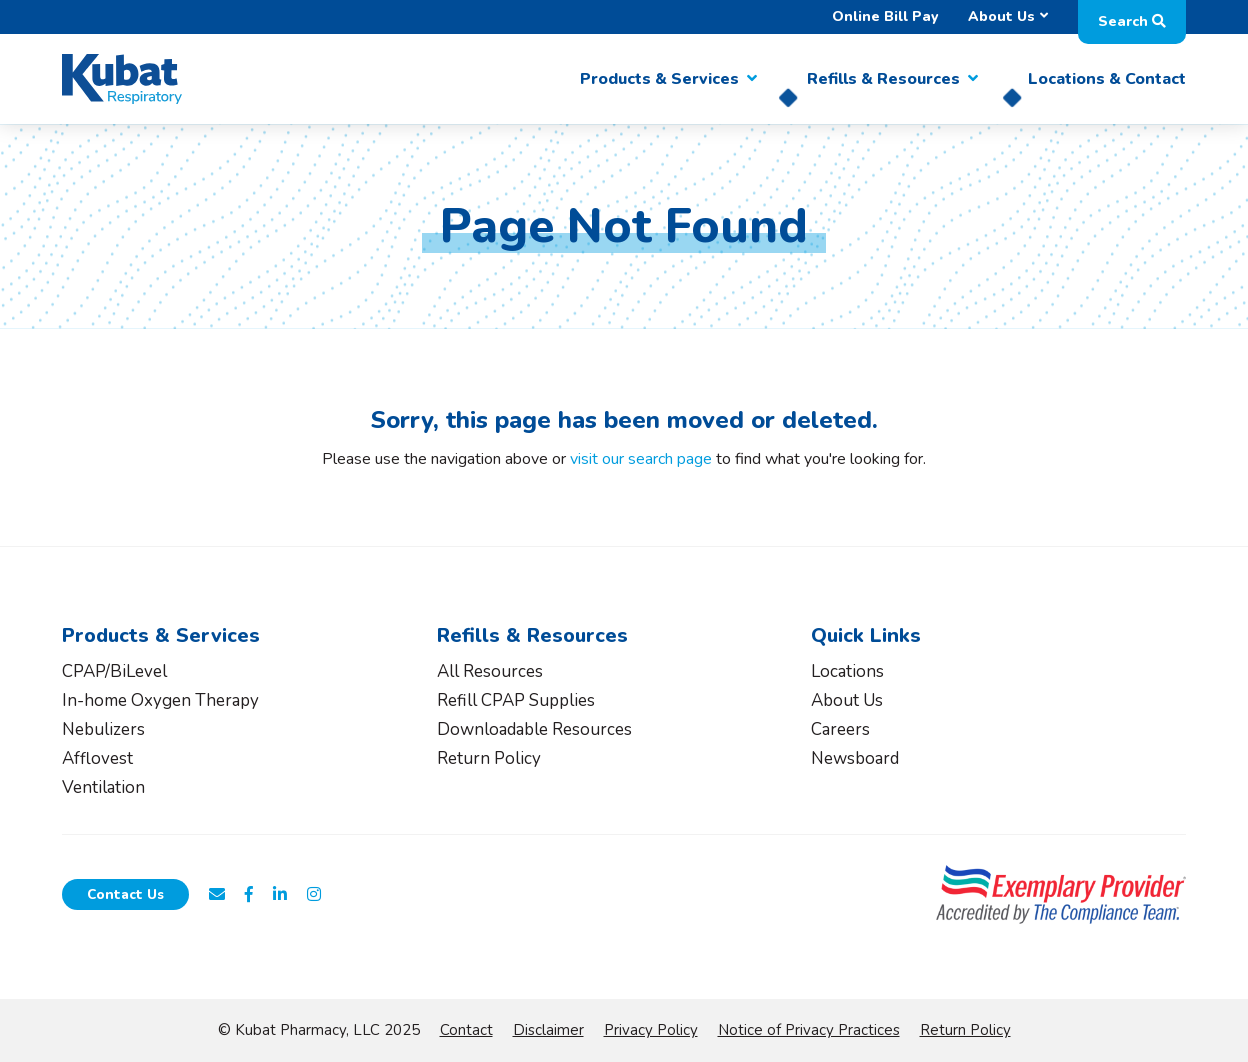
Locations (847, 671)
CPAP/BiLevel (114, 671)
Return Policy (489, 758)
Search (1132, 21)
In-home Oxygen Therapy (160, 700)
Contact (466, 1030)
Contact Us (125, 894)
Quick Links (866, 635)
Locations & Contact (1107, 79)
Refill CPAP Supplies (516, 700)
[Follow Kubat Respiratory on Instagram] (314, 895)
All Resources (490, 671)
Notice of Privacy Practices (809, 1030)
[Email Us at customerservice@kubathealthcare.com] (217, 895)
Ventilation (103, 787)
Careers (840, 729)
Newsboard (855, 758)
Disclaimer (548, 1030)
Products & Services (659, 79)
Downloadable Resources (534, 729)
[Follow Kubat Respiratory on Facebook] (249, 895)
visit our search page (641, 459)
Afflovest (97, 758)
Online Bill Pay (885, 16)
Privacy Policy (651, 1030)
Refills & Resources (883, 79)
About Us (1001, 16)
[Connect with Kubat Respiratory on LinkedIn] (280, 895)
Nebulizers (103, 729)
